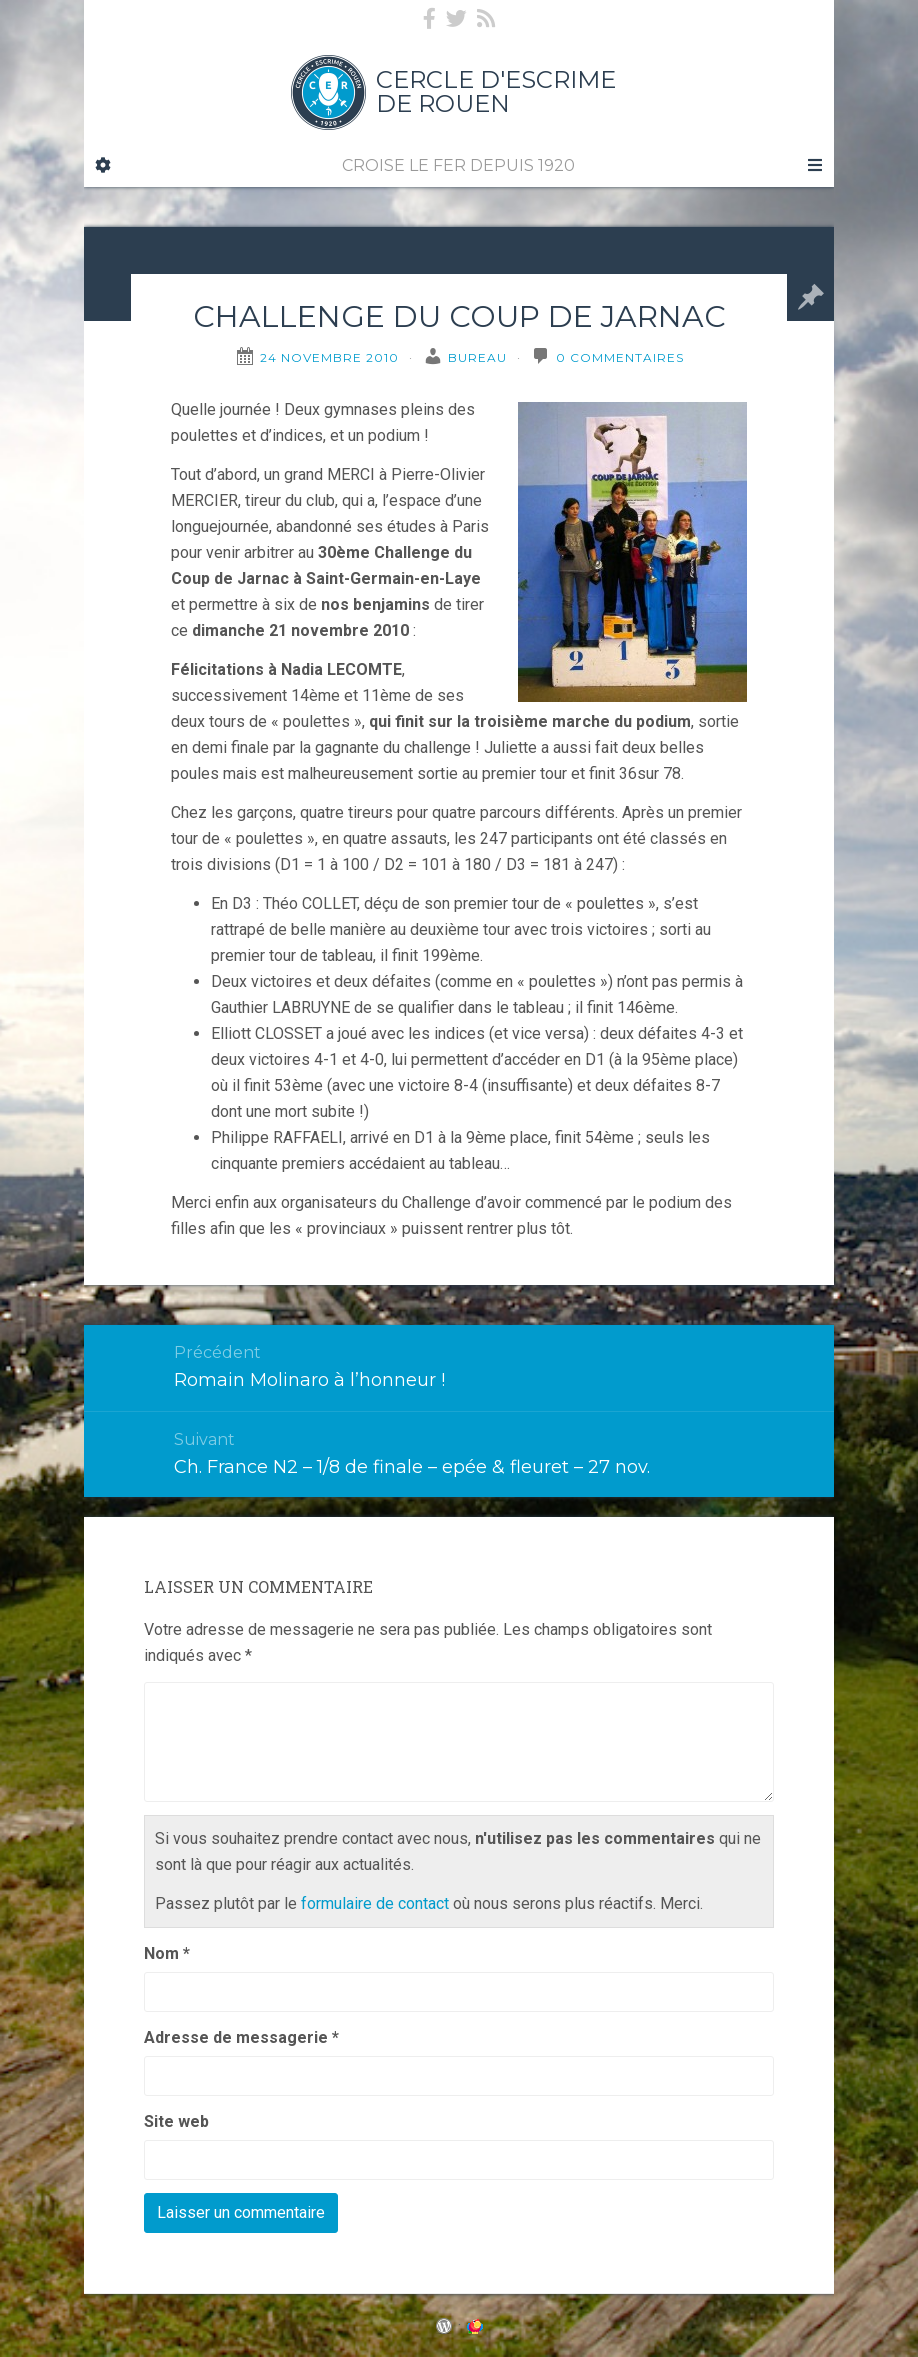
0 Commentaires (620, 357)
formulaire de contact (375, 1903)
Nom (167, 1953)
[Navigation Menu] (814, 166)
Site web (176, 2121)
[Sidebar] (103, 166)
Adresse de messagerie (241, 2037)
